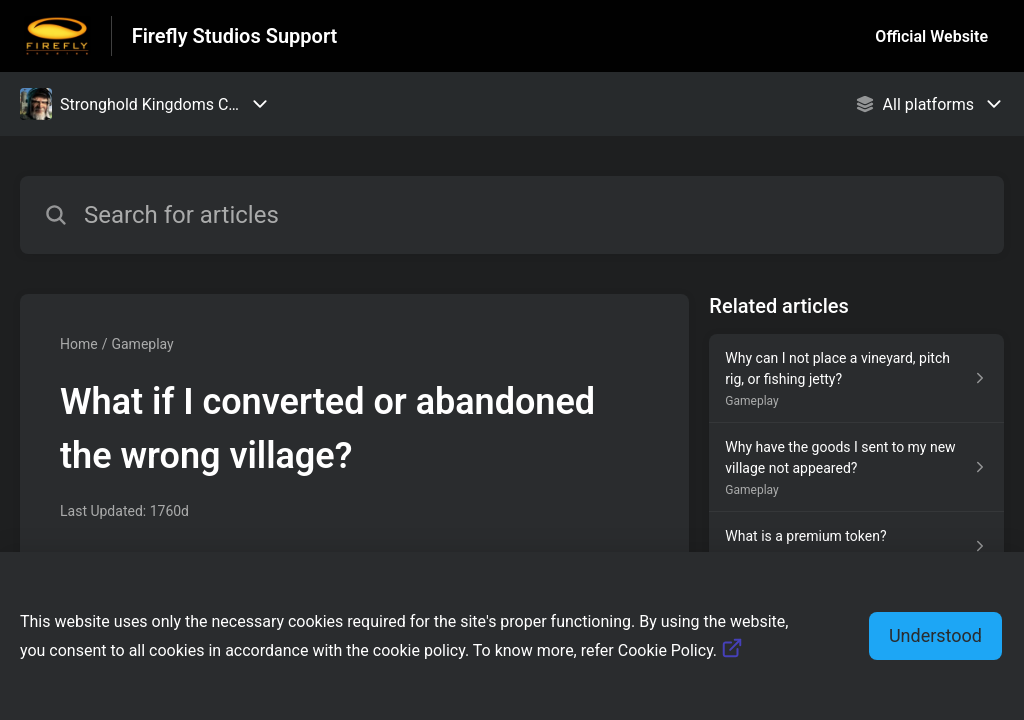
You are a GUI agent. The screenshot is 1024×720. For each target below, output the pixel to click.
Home (79, 344)
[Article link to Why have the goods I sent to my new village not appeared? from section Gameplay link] (856, 467)
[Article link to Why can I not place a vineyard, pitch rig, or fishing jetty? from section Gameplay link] (856, 378)
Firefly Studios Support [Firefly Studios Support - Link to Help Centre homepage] (235, 36)
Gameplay (142, 344)
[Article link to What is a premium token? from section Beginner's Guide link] (856, 546)
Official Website (931, 36)
